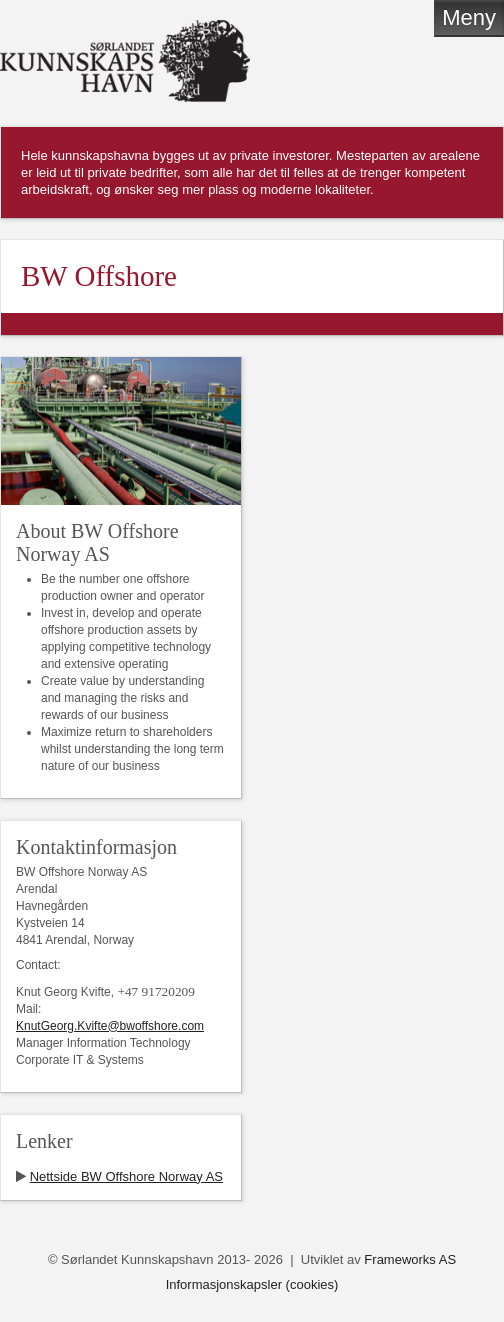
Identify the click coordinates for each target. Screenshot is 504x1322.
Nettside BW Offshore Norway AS (126, 1176)
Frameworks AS (410, 1259)
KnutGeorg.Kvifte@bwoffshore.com (110, 1026)
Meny (469, 17)
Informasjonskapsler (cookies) (252, 1284)
